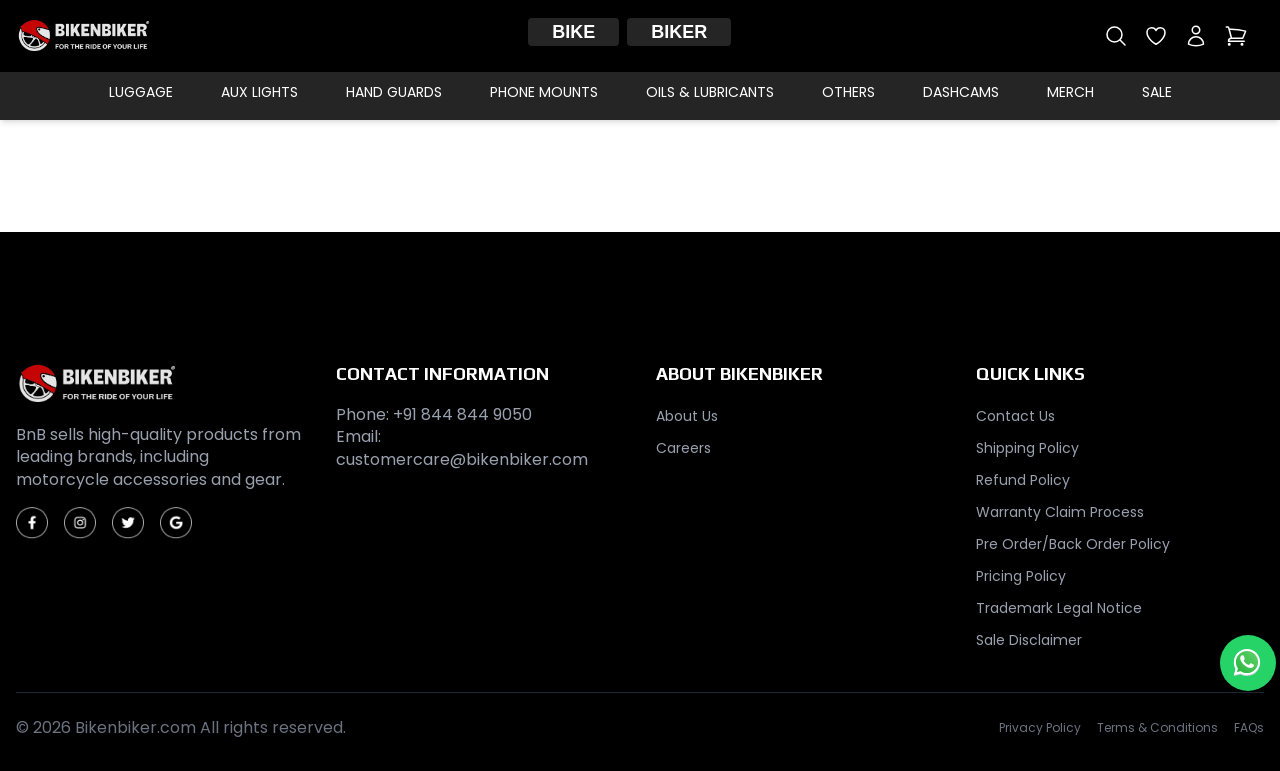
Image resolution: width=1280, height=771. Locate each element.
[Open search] (1116, 36)
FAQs (1249, 728)
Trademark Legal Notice (1059, 608)
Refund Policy (1023, 480)
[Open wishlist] (1156, 36)
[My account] (1196, 36)
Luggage (141, 92)
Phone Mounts (544, 92)
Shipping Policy (1027, 448)
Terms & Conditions (1157, 728)
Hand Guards (394, 92)
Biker (679, 32)
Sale (1157, 92)
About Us (687, 416)
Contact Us (1015, 416)
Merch (1070, 92)
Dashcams (961, 92)
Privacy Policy (1040, 728)
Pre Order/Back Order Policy (1073, 544)
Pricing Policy (1021, 576)
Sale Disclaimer (1029, 640)
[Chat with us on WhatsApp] (1248, 663)
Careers (683, 448)
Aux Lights (259, 92)
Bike (573, 32)
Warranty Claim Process (1060, 512)
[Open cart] (1236, 36)
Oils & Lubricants (710, 92)
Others (848, 92)
